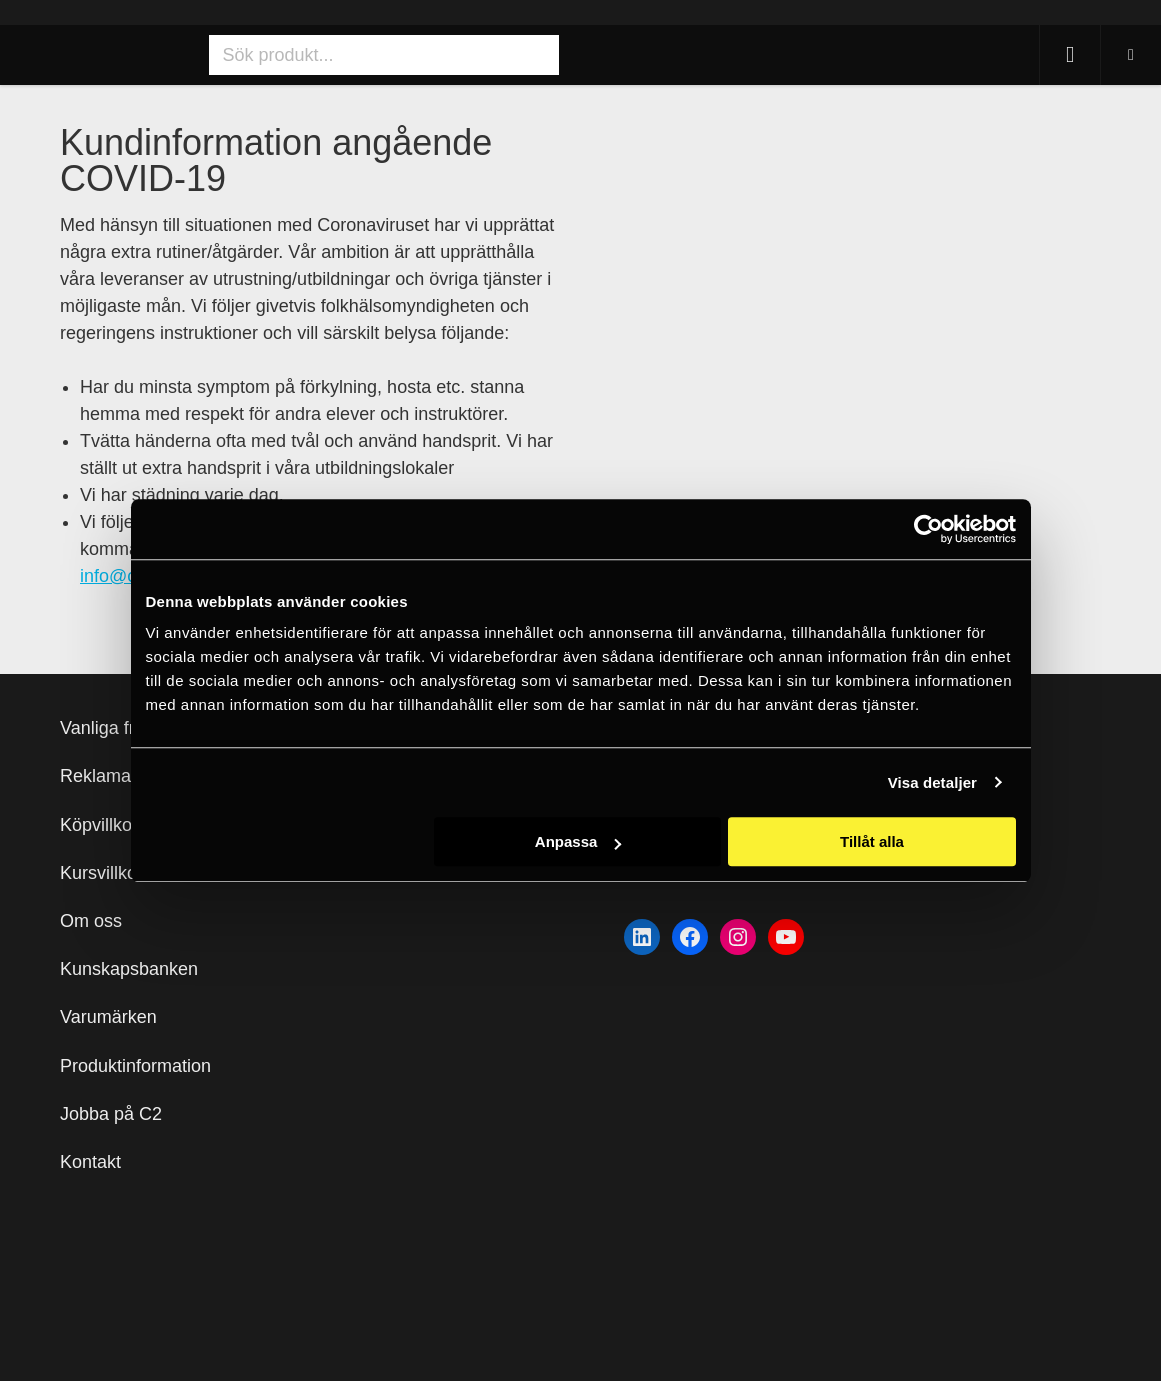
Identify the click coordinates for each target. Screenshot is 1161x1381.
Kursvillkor (101, 873)
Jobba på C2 (111, 1114)
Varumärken (108, 1017)
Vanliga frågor (115, 728)
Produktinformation (135, 1066)
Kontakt (90, 1162)
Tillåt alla (872, 841)
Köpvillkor (99, 825)
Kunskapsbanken (129, 969)
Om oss (91, 921)
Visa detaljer (932, 782)
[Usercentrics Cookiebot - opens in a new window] (928, 529)
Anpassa (578, 841)
